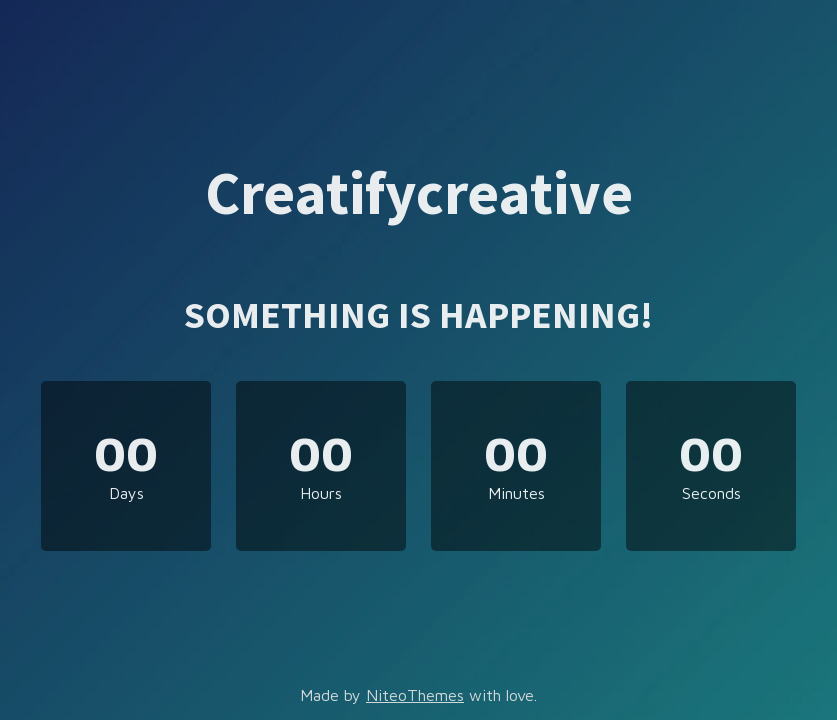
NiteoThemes (415, 695)
